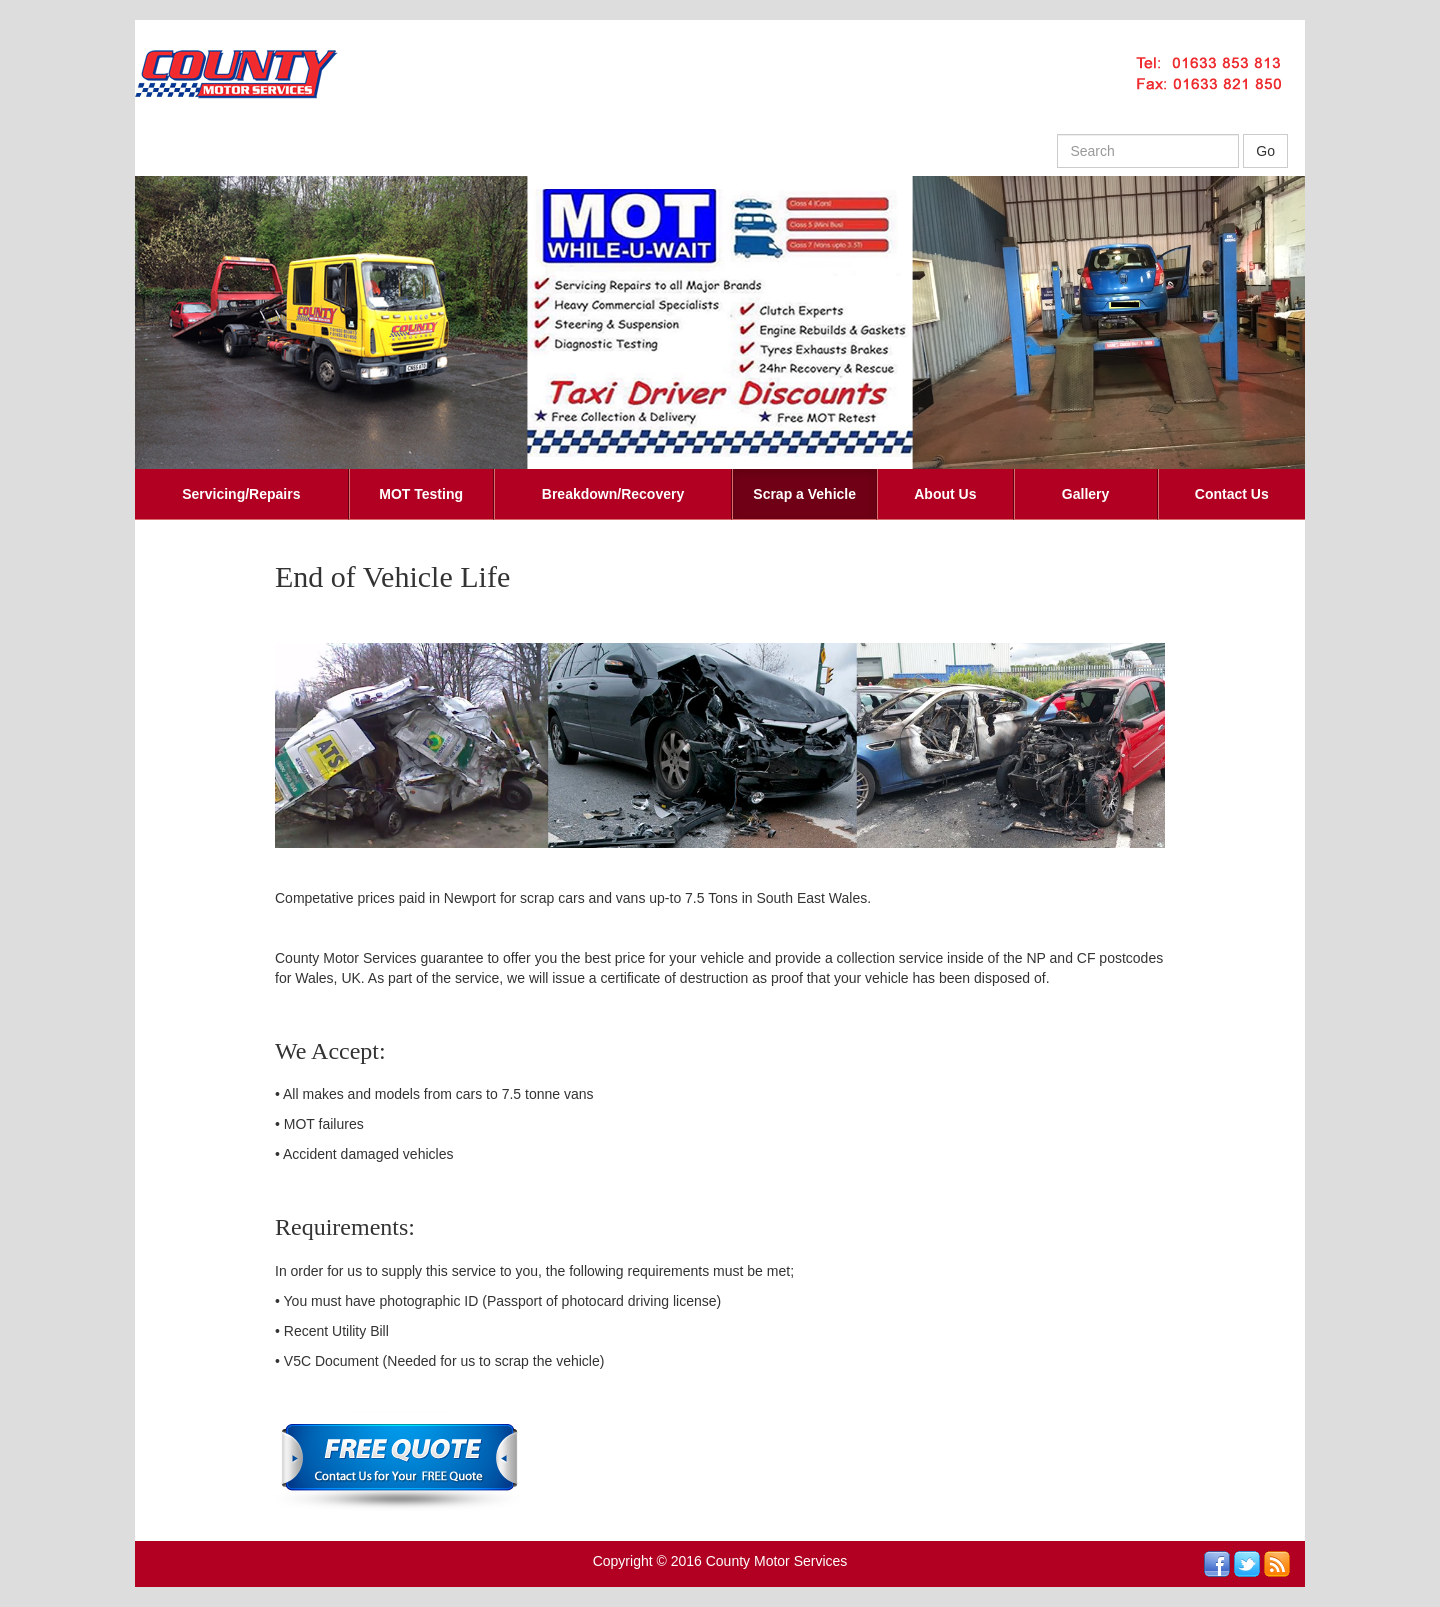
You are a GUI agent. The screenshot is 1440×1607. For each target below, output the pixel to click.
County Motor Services (777, 1561)
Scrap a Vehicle (804, 494)
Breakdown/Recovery (613, 494)
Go (1265, 151)
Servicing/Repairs (241, 494)
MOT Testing (421, 494)
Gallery (1085, 494)
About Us (945, 494)
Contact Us (1232, 494)
